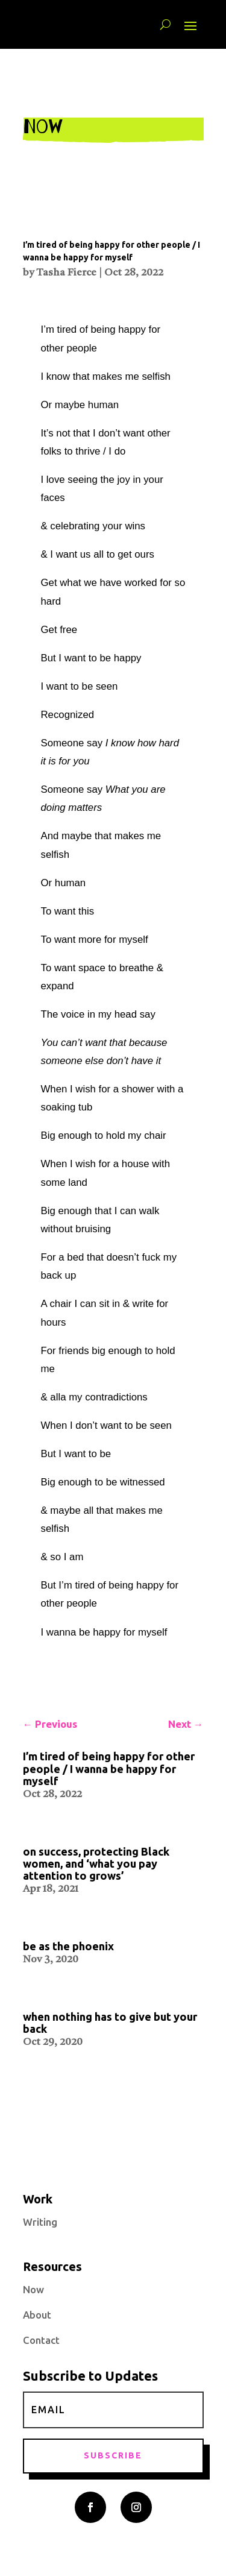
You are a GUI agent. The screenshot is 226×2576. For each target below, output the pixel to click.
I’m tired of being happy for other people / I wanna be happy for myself (109, 1768)
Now (33, 2289)
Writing (40, 2222)
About (37, 2314)
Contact (41, 2340)
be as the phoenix (68, 1946)
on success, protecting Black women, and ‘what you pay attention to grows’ (96, 1863)
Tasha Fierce (66, 273)
